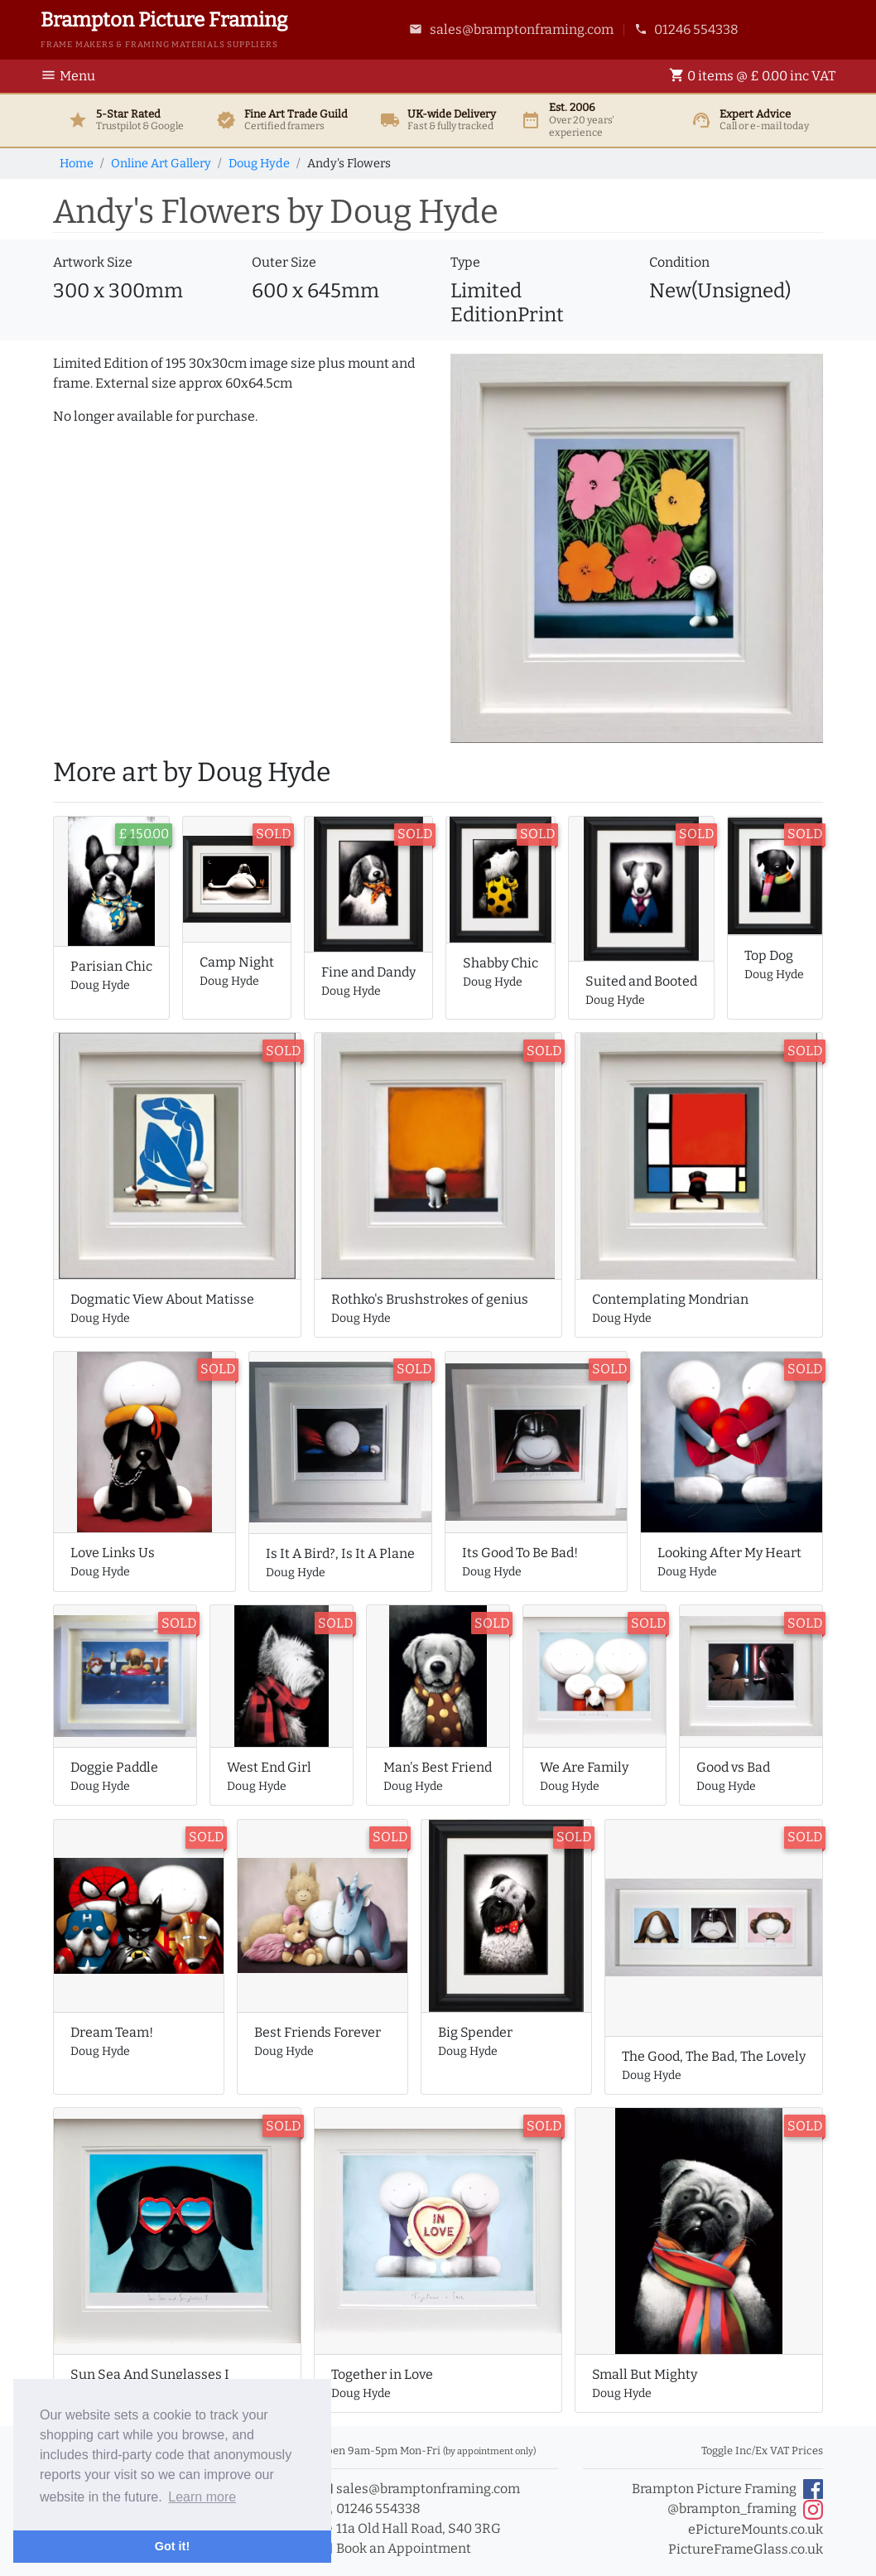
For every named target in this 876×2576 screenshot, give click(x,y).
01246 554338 (686, 29)
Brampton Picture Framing (727, 2489)
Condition (679, 262)
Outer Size (284, 262)
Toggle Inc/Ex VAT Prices (762, 2450)
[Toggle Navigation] (73, 76)
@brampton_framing (745, 2510)
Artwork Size (92, 262)
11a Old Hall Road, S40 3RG (409, 2528)
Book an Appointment (394, 2548)
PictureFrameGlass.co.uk (745, 2549)
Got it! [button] (172, 2546)
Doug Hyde (259, 164)
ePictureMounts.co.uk (755, 2529)
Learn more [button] (202, 2497)
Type (465, 262)
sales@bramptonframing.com (511, 29)
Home (77, 164)
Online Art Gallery (161, 164)
